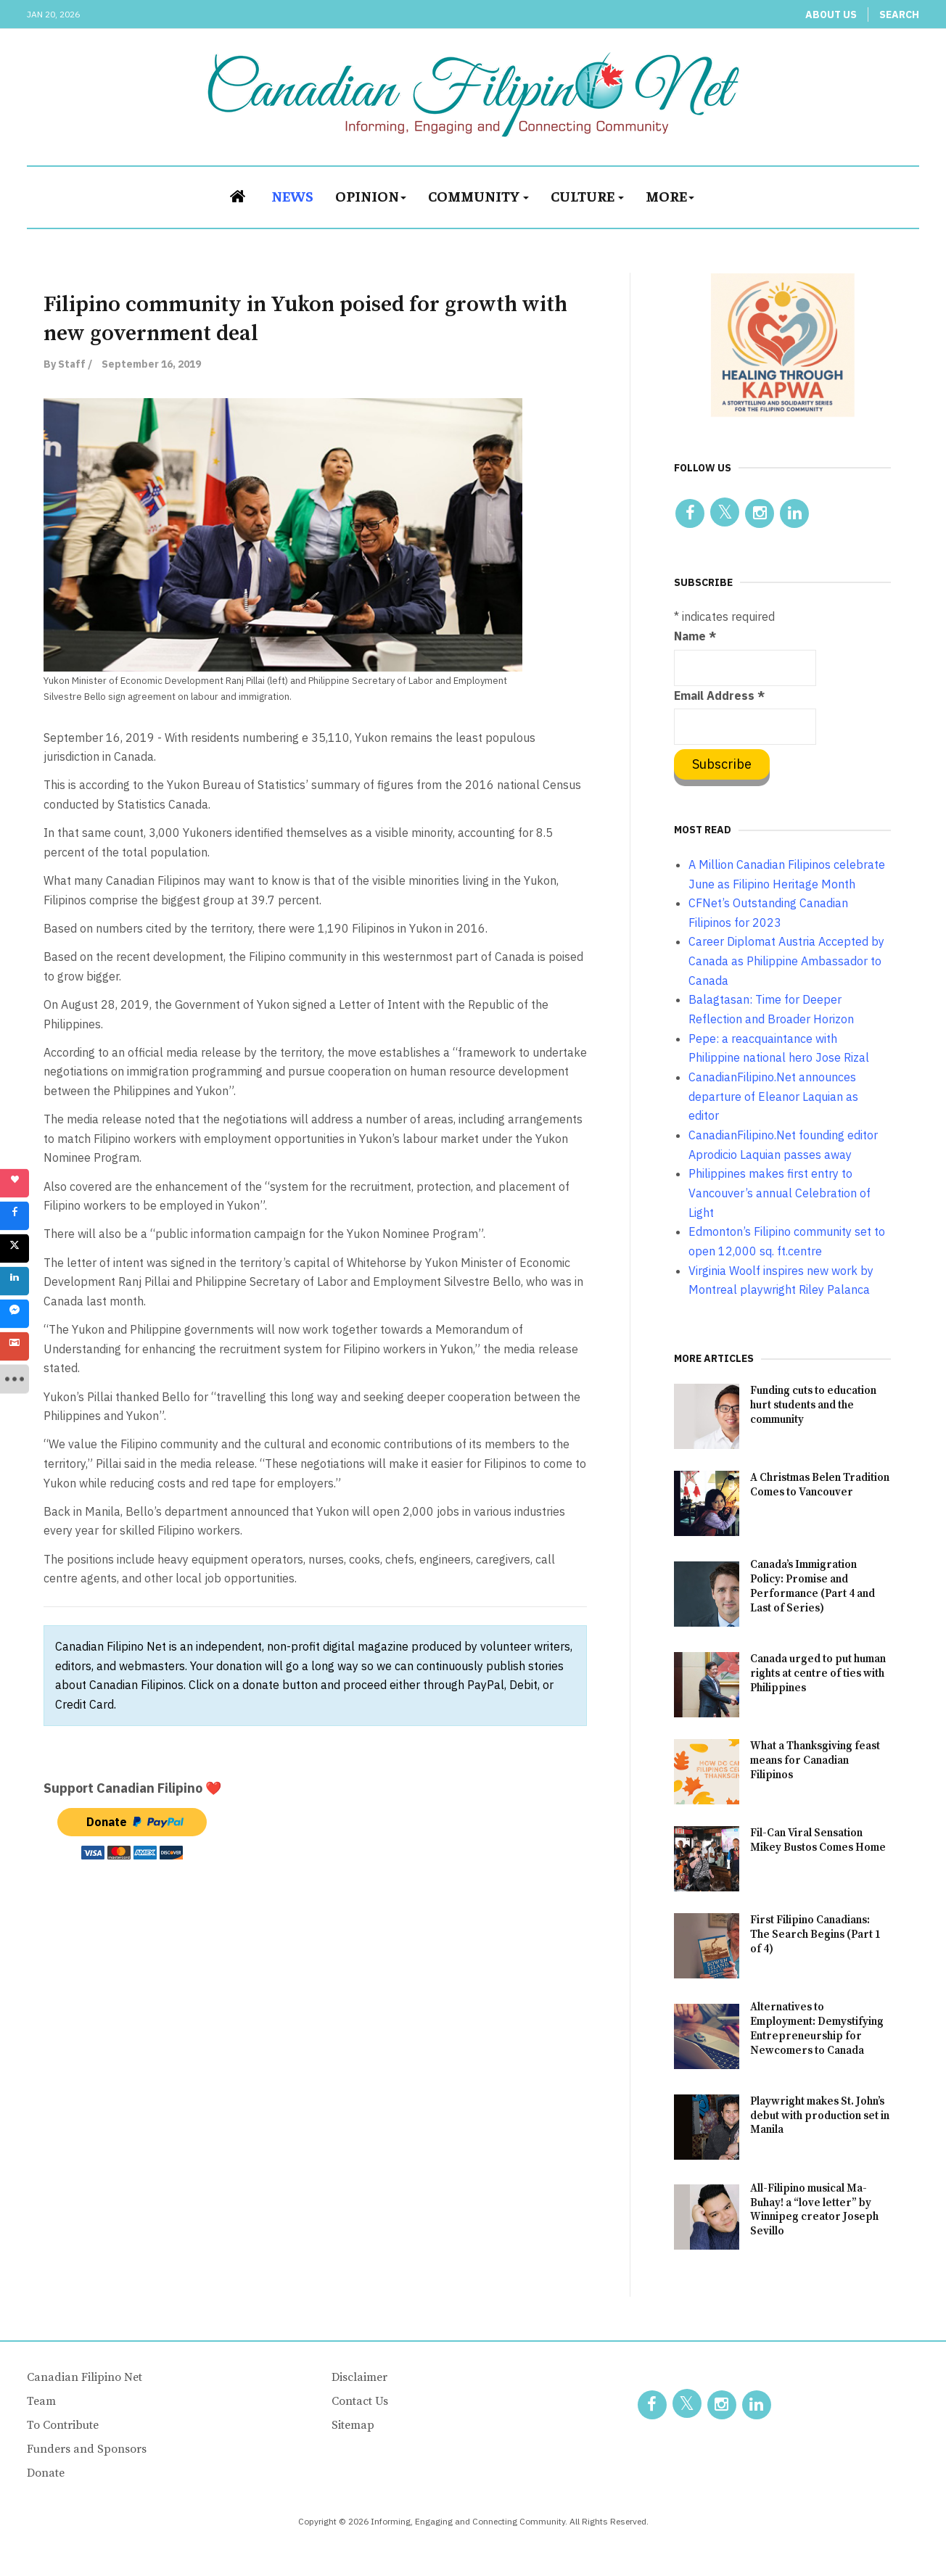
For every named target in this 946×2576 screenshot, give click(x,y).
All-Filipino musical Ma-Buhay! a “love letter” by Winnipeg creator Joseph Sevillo (814, 2210)
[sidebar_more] (14, 1379)
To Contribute (63, 2425)
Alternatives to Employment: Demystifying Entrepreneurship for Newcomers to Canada (817, 2028)
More (670, 195)
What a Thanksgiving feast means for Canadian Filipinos (815, 1760)
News (292, 195)
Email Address (719, 695)
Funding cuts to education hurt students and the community (813, 1405)
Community (478, 195)
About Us (831, 14)
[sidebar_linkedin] (14, 1281)
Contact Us (360, 2401)
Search (899, 14)
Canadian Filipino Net (84, 2377)
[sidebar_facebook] (14, 1216)
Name (695, 636)
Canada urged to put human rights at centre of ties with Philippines (818, 1673)
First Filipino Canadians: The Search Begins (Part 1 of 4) (815, 1934)
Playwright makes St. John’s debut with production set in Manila (819, 2115)
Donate (46, 2473)
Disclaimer (359, 2377)
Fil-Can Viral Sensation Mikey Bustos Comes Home (818, 1840)
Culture (587, 195)
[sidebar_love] (14, 1183)
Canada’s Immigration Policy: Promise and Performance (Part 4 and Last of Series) (812, 1586)
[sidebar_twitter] (14, 1248)
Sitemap (353, 2425)
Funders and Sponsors (87, 2449)
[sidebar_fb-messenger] (14, 1314)
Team (41, 2401)
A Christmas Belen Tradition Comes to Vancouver (819, 1485)
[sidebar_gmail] (14, 1346)
